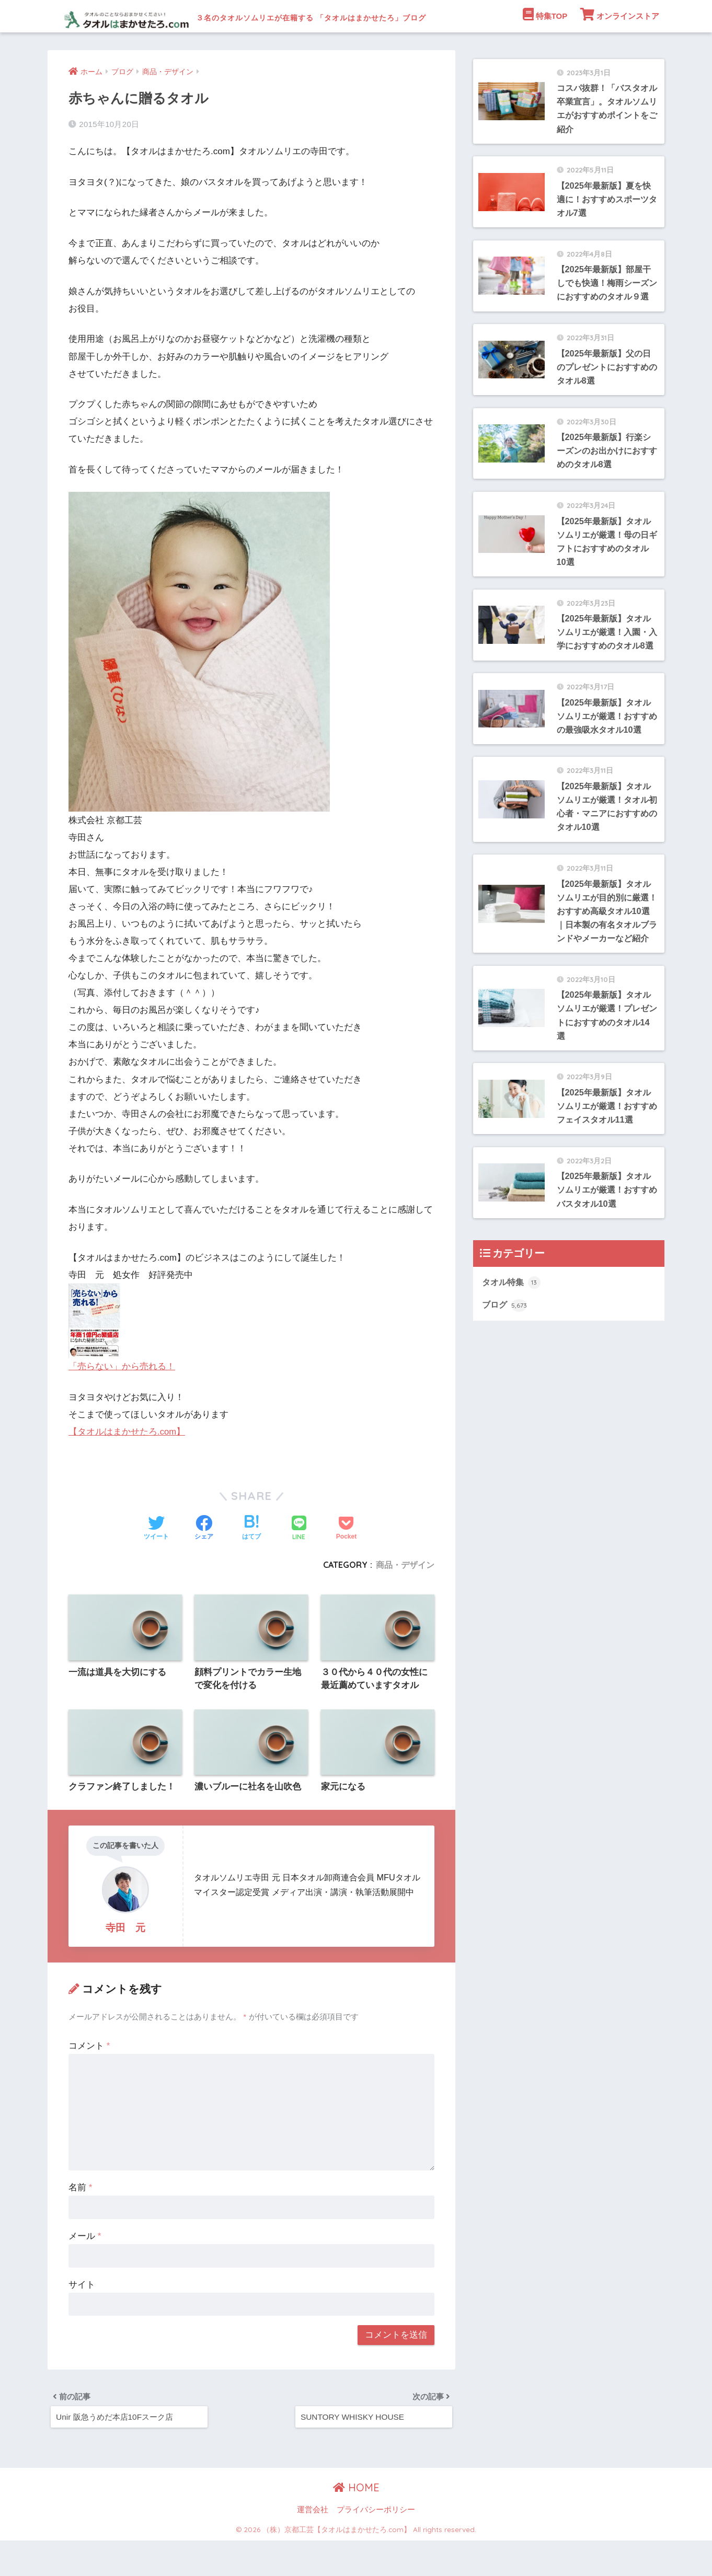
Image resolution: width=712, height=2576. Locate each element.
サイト (81, 2318)
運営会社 (312, 2546)
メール (84, 2269)
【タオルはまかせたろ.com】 (127, 1464)
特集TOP (545, 46)
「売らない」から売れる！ (121, 1399)
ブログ (505, 1401)
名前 (80, 2221)
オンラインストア (619, 46)
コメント (89, 2079)
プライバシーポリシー (376, 2546)
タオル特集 (512, 1378)
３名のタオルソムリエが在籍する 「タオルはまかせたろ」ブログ (319, 16)
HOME (356, 2523)
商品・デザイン (405, 1596)
